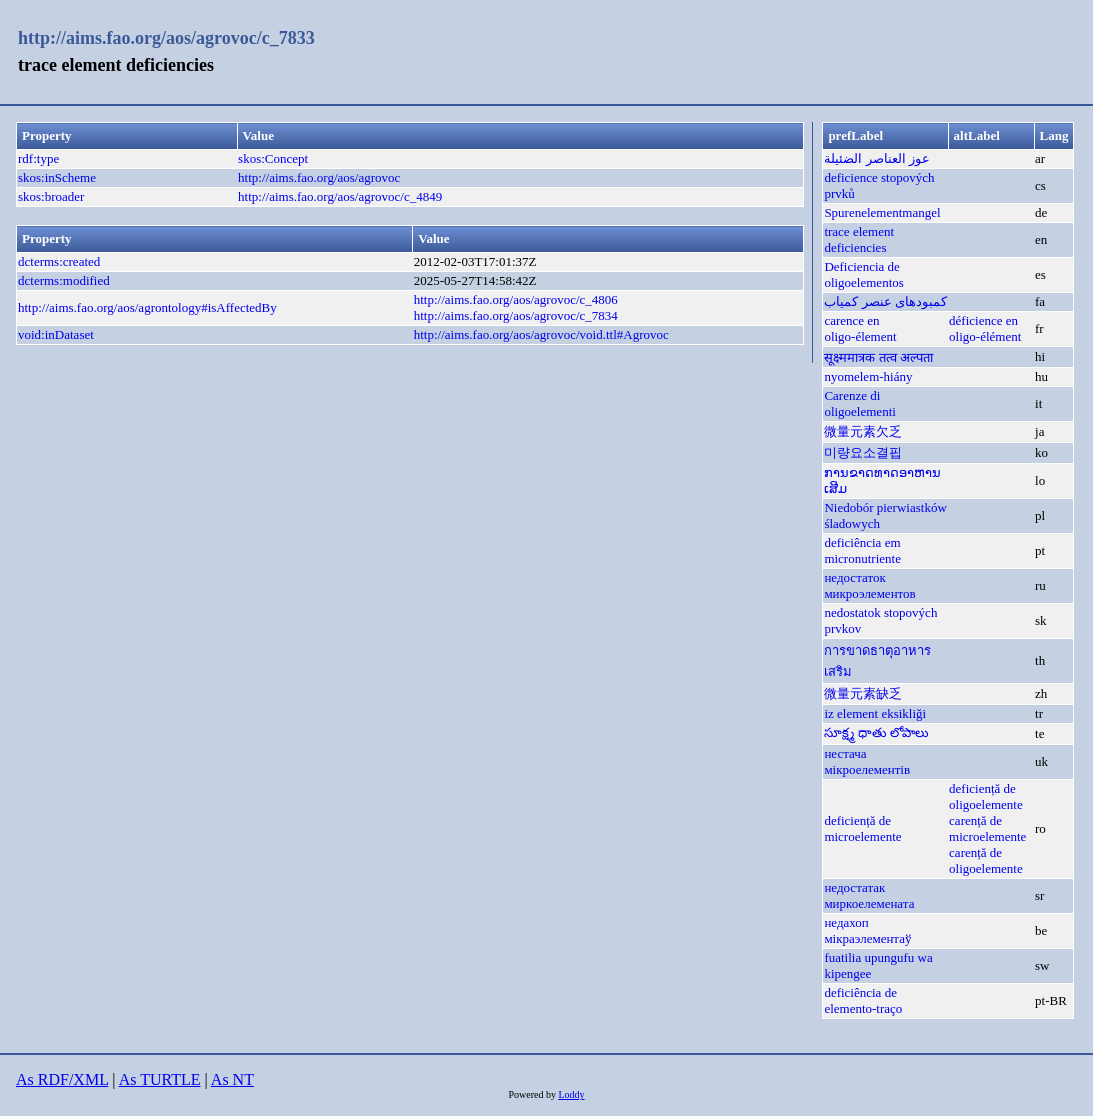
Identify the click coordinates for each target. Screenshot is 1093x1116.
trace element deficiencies (859, 239)
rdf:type (38, 158)
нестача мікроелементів (867, 761)
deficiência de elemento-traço (863, 1000)
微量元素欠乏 (863, 431)
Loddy (571, 1094)
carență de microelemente (987, 828)
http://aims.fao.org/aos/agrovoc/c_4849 (340, 196)
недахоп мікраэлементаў (867, 930)
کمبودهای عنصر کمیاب (885, 301)
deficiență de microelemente (862, 828)
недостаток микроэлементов (869, 585)
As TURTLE (160, 1079)
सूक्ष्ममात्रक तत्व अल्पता (878, 357)
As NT (232, 1079)
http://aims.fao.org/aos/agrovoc (319, 177)
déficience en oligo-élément (985, 328)
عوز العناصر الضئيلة (877, 158)
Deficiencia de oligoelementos (863, 274)
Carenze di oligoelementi (859, 403)
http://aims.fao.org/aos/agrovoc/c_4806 (516, 299)
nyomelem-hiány (868, 376)
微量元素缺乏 (863, 693)
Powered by (533, 1094)
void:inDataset (56, 334)
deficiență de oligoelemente (986, 796)
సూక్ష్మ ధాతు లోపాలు (876, 732)
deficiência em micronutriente (862, 550)
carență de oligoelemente (986, 860)
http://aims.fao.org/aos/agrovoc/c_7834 (516, 315)
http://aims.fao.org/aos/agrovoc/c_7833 (166, 38)
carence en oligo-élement (860, 328)
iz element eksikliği (875, 713)
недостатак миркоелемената (869, 895)
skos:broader (51, 196)
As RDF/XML (62, 1079)
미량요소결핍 (863, 452)
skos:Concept (273, 158)
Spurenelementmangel (882, 212)
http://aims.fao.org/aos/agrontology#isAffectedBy (147, 307)
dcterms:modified (64, 280)
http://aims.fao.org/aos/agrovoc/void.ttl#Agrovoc (541, 334)
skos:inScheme (57, 177)
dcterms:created (59, 261)
